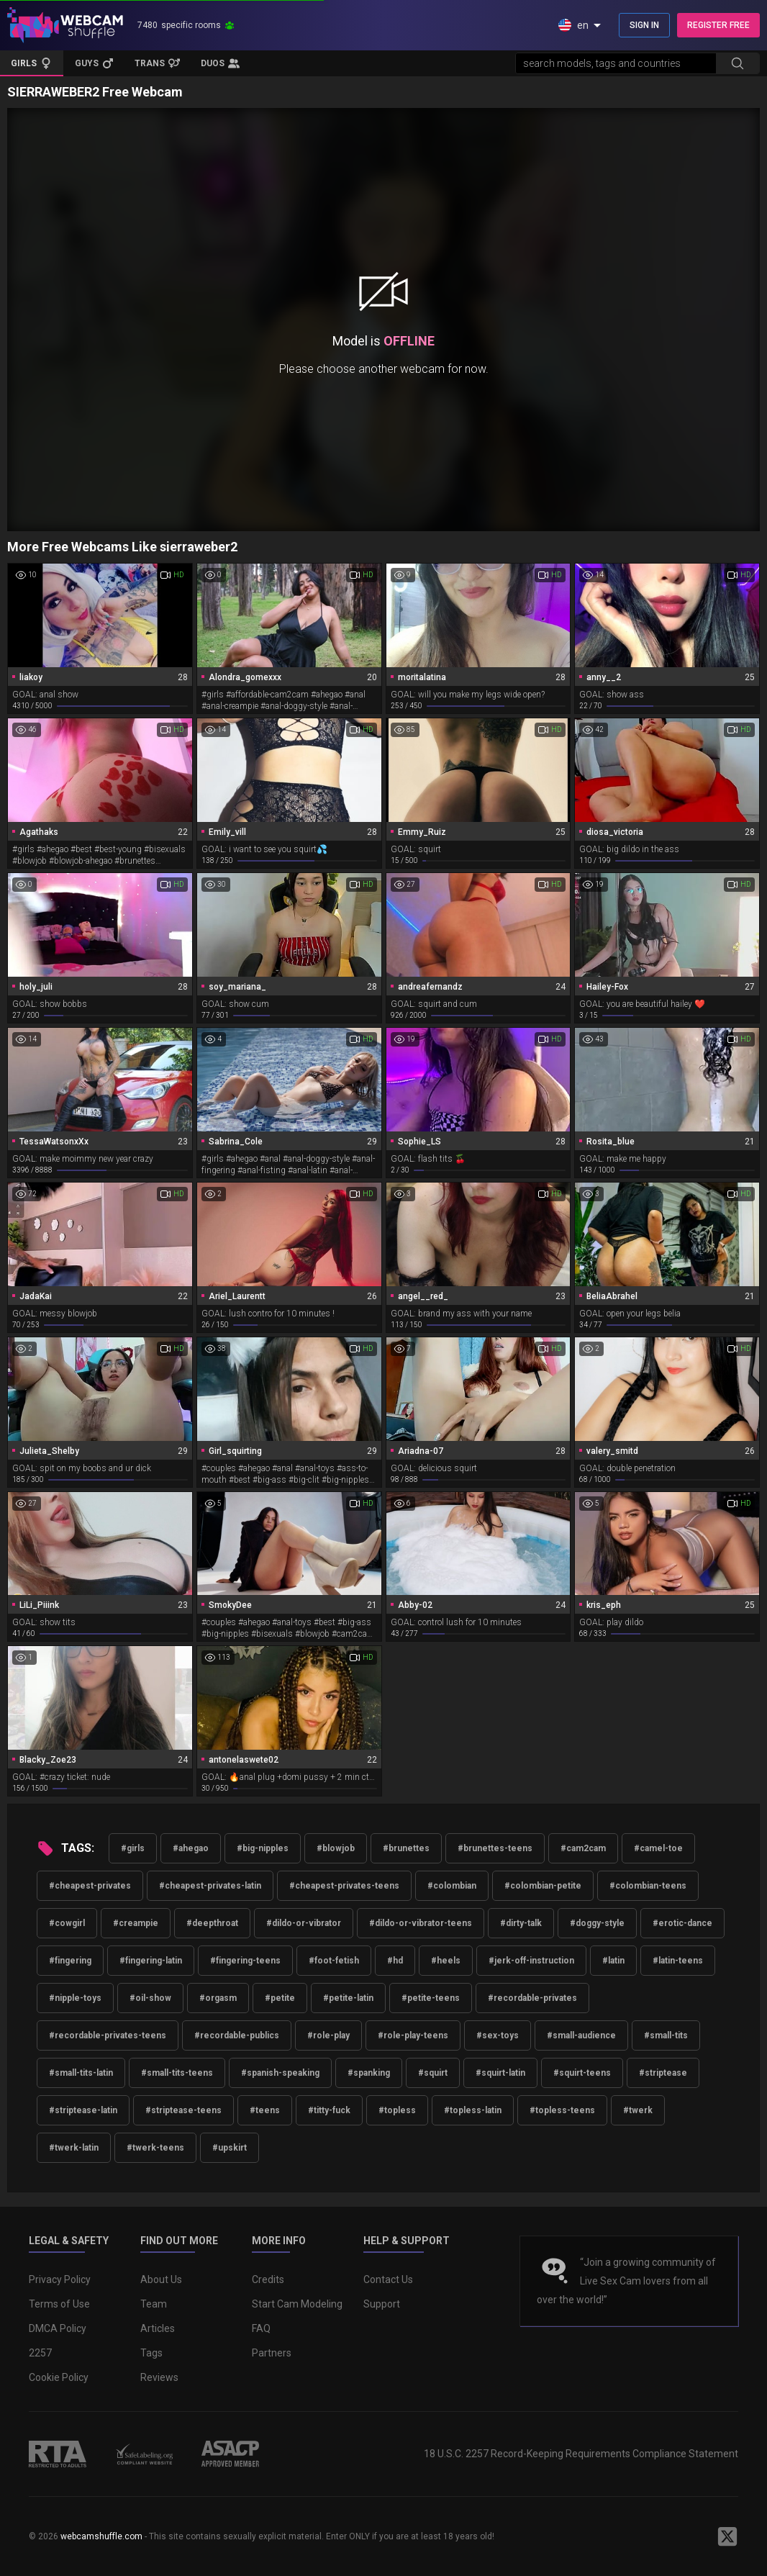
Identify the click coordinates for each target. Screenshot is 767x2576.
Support (381, 2304)
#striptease (663, 2073)
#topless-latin (473, 2110)
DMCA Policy (57, 2328)
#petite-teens (430, 1998)
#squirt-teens (582, 2073)
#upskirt (229, 2148)
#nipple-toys (75, 1998)
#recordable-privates (532, 1998)
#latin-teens (678, 1961)
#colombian (451, 1886)
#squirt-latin (500, 2073)
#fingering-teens (245, 1961)
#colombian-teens (647, 1886)
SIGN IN (644, 25)
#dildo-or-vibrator (303, 1923)
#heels (445, 1961)
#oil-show (150, 1998)
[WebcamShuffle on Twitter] (727, 2536)
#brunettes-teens (495, 1848)
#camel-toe (658, 1848)
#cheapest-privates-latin (210, 1886)
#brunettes (406, 1848)
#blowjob (336, 1848)
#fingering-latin (150, 1961)
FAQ (261, 2328)
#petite (280, 1998)
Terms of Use (59, 2304)
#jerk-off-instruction (531, 1961)
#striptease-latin (83, 2110)
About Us (161, 2279)
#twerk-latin (74, 2148)
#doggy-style (597, 1923)
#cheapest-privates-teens (344, 1886)
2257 (40, 2353)
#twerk (638, 2110)
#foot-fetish (334, 1961)
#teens (265, 2110)
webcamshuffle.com (101, 2536)
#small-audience (581, 2035)
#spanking (369, 2073)
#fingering (70, 1961)
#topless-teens (562, 2110)
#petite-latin (348, 1998)
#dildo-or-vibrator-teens (420, 1923)
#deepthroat (212, 1923)
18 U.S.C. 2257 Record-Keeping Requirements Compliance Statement (581, 2453)
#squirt (433, 2073)
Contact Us (388, 2279)
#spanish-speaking (280, 2073)
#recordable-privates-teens (107, 2035)
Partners (271, 2353)
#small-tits (666, 2035)
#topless (397, 2110)
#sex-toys (497, 2035)
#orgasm (218, 1998)
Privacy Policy (60, 2279)
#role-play (328, 2035)
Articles (157, 2328)
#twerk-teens (155, 2148)
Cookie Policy (58, 2377)
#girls (133, 1848)
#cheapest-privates (90, 1886)
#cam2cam (583, 1848)
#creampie (135, 1923)
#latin (613, 1961)
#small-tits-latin (81, 2073)
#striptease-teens (183, 2110)
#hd (395, 1961)
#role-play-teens (413, 2035)
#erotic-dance (682, 1923)
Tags (151, 2353)
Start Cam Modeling (297, 2304)
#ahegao (191, 1848)
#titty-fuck (329, 2110)
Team (153, 2304)
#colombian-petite (542, 1886)
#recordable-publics (236, 2035)
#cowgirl (67, 1923)
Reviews (159, 2377)
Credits (268, 2279)
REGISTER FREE (718, 25)
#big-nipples (263, 1848)
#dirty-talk (521, 1923)
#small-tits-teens (177, 2073)
